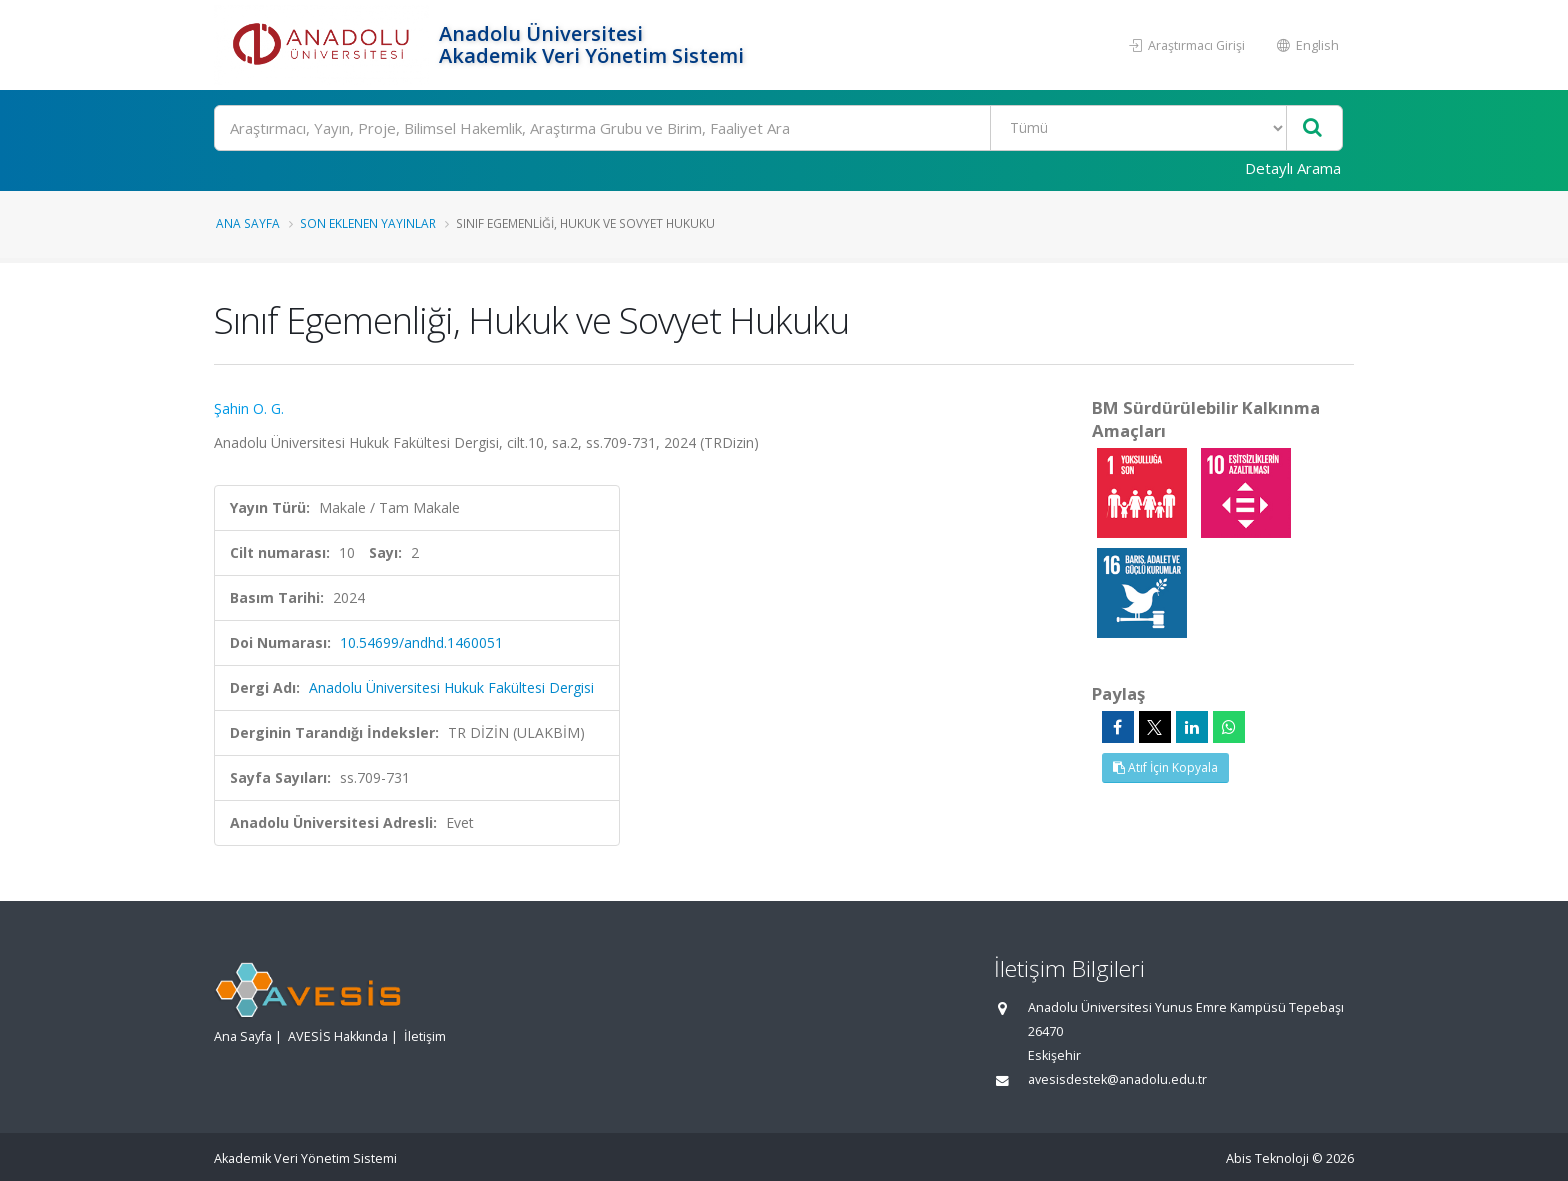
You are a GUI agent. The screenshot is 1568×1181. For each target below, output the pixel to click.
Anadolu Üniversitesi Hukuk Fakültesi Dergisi (451, 687)
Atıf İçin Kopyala (1165, 767)
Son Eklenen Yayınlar (368, 223)
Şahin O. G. (249, 408)
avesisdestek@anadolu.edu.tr (1117, 1079)
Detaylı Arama (1293, 168)
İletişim (425, 1036)
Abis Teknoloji (1267, 1158)
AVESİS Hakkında (338, 1036)
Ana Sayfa (248, 223)
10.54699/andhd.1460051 (421, 642)
